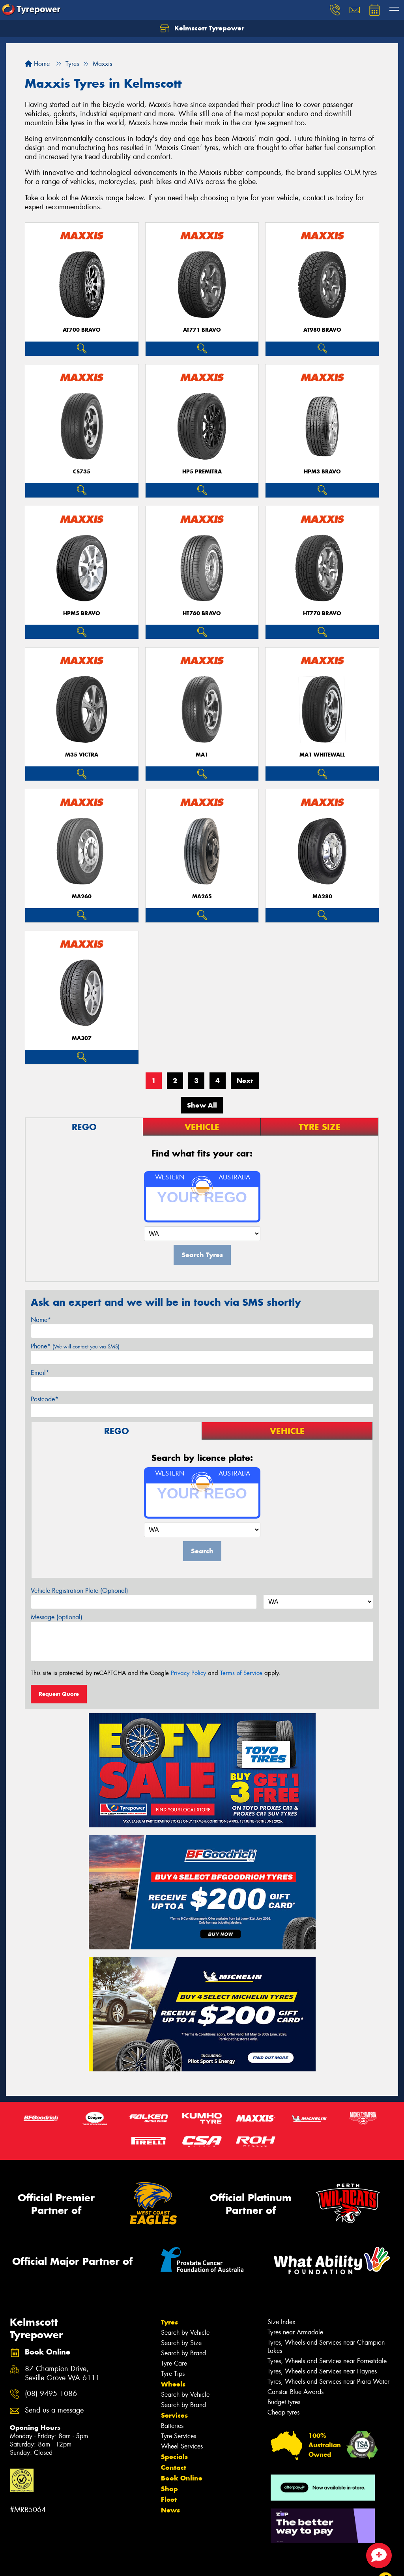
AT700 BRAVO (82, 330)
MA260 (82, 896)
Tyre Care (174, 2363)
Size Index (281, 2322)
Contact (173, 2467)
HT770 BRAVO (322, 613)
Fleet (169, 2499)
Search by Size (181, 2343)
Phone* (75, 1346)
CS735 (81, 471)
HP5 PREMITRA (202, 471)
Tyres (169, 2322)
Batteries (172, 2426)
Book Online (181, 2478)
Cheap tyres (283, 2412)
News (170, 2510)
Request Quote (59, 1693)
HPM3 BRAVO (322, 471)
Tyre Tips (173, 2373)
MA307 (82, 1038)
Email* (40, 1373)
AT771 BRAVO (202, 330)
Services (174, 2415)
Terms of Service (241, 1673)
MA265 (202, 896)
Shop (169, 2488)
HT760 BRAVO (202, 613)
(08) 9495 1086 (51, 2393)
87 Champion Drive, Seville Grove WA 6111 (62, 2373)
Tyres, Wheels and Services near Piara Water (328, 2381)
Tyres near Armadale (295, 2332)
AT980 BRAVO (322, 330)
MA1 (202, 754)
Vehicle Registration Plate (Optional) (79, 1591)
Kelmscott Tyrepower (202, 28)
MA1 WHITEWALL (322, 754)
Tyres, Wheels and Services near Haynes (322, 2371)
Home (37, 64)
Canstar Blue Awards (295, 2392)
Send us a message (54, 2410)
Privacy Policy (188, 1673)
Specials (174, 2456)
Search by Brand (183, 2353)
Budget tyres (283, 2402)
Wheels (173, 2384)
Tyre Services (178, 2436)
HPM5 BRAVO (81, 613)
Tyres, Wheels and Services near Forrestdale (327, 2361)
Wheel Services (182, 2446)
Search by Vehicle (185, 2332)
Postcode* (44, 1399)
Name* (41, 1320)
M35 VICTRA (81, 754)
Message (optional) (56, 1617)
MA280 (322, 896)
